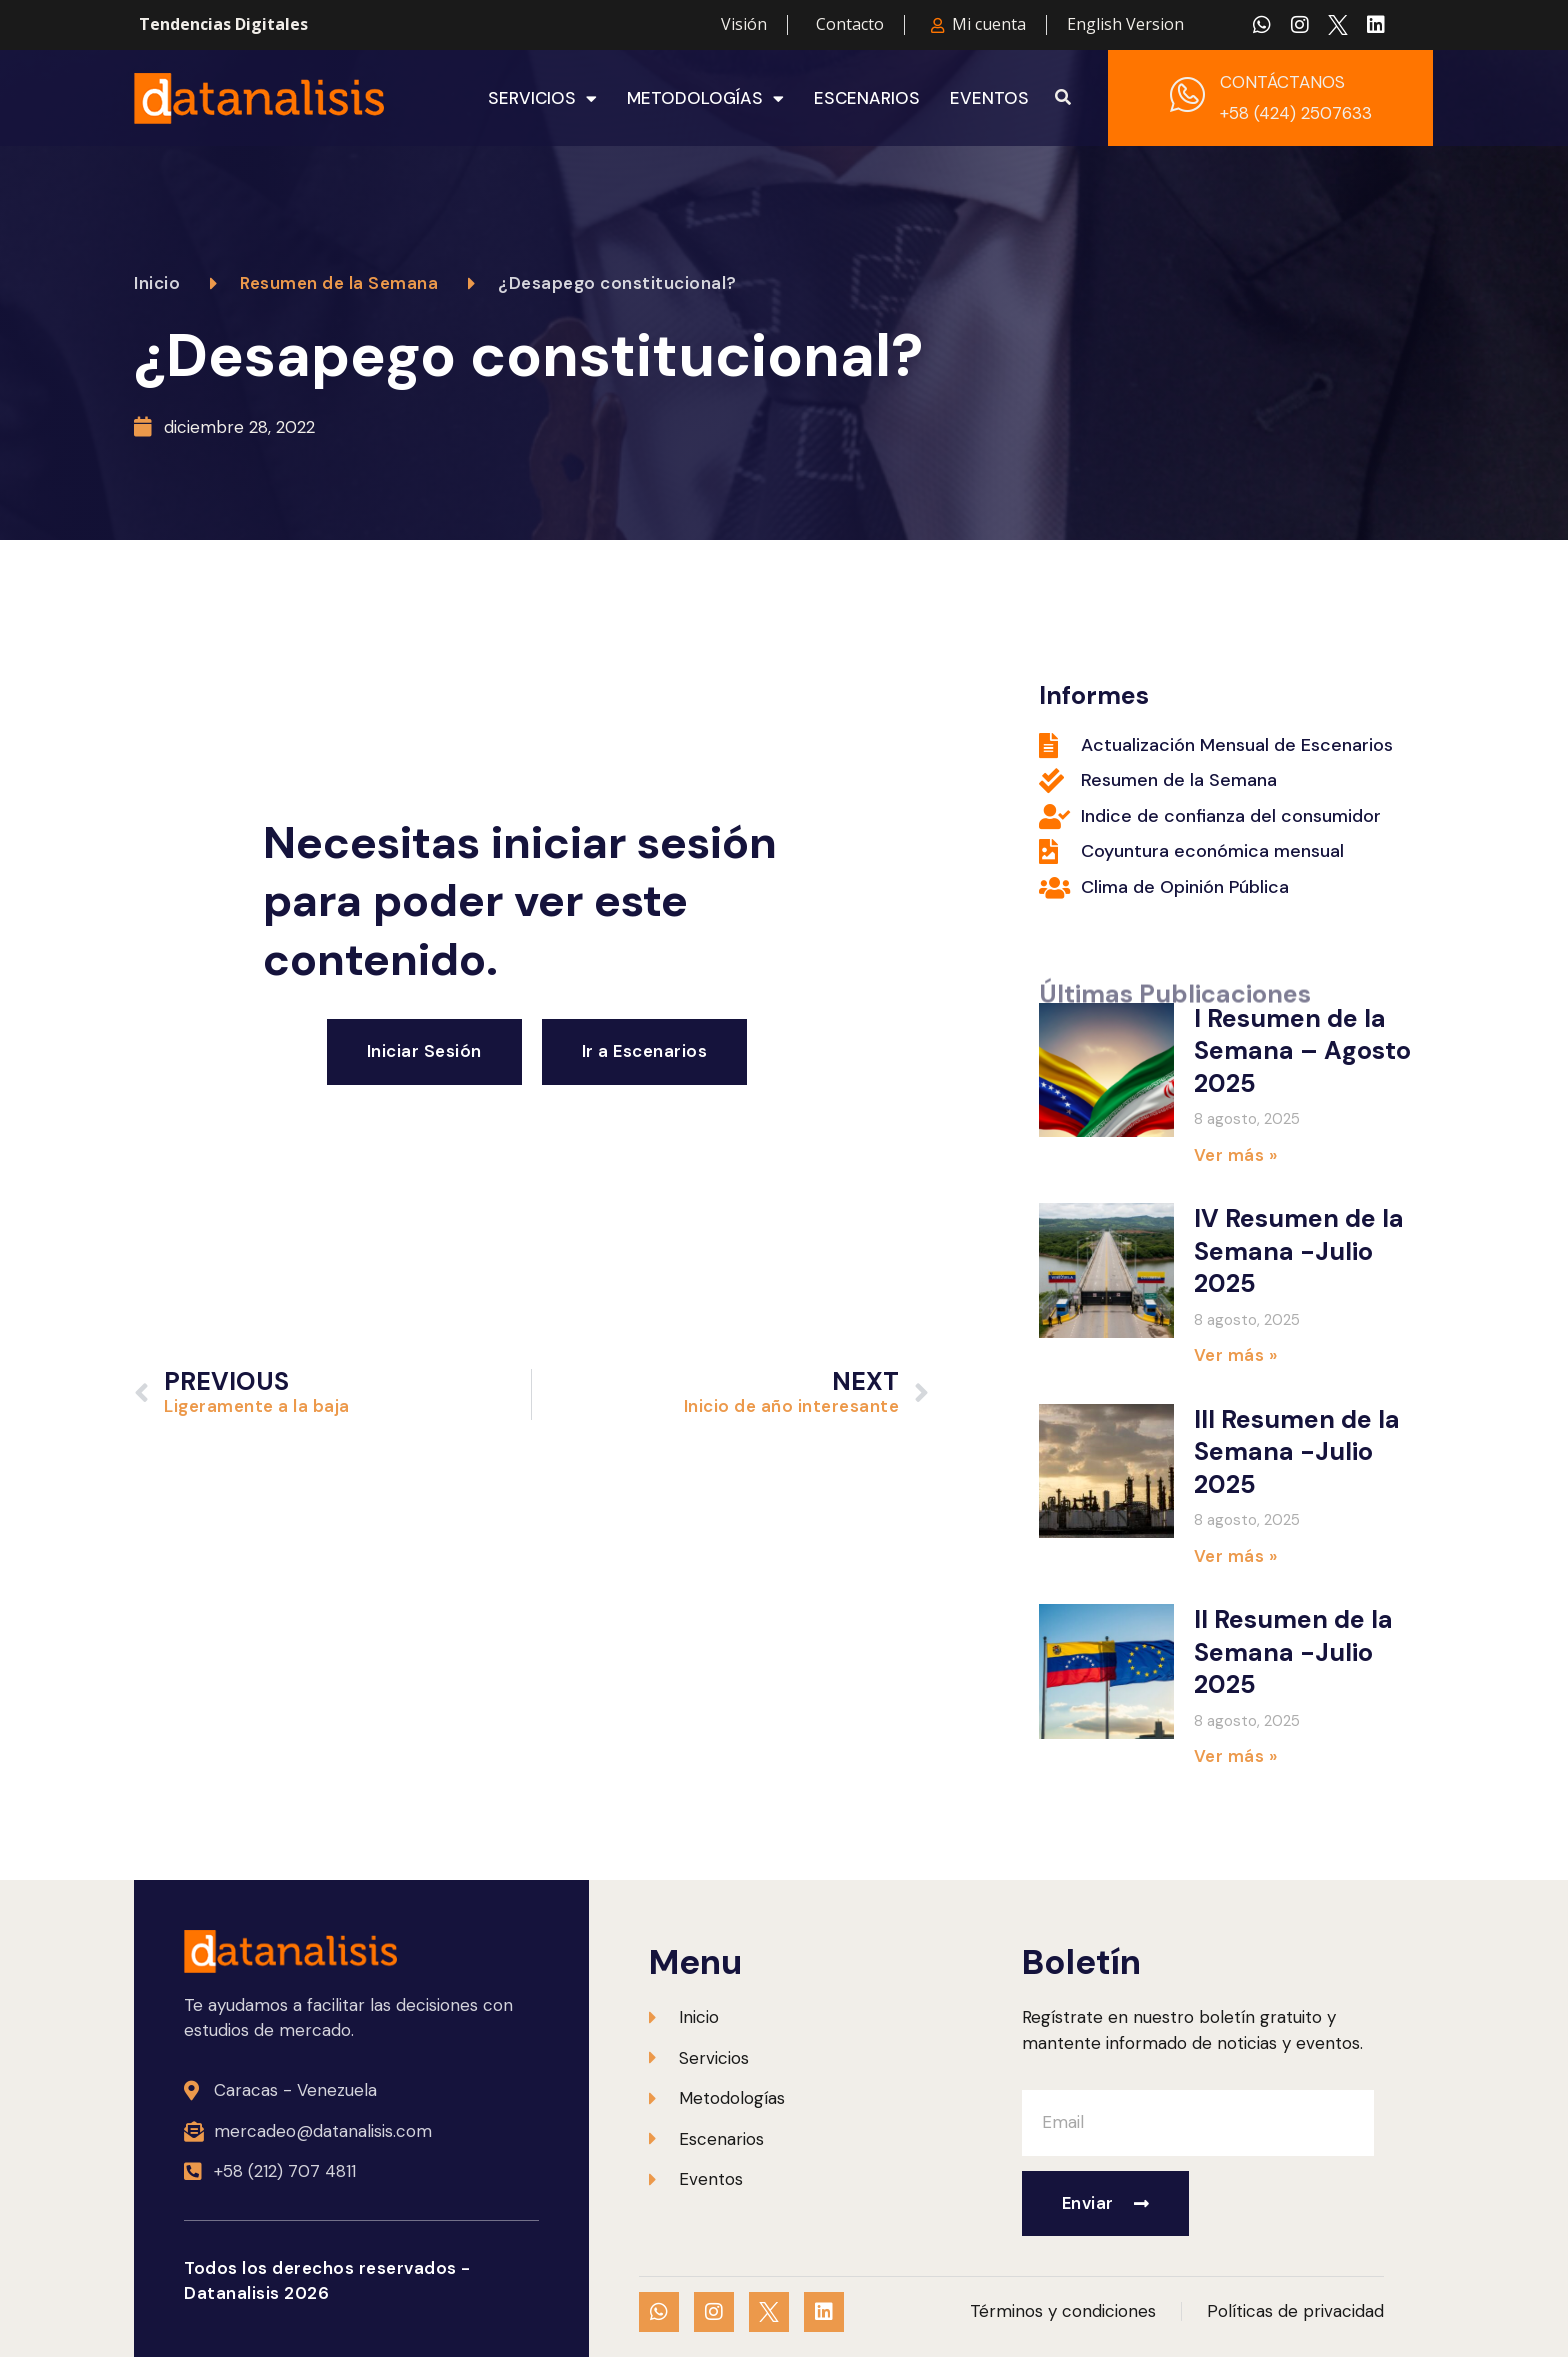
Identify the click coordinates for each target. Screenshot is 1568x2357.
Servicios (542, 98)
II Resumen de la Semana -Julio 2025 (1293, 1652)
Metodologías (705, 98)
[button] (1063, 98)
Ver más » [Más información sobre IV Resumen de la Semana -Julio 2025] (1236, 1355)
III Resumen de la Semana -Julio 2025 (1297, 1452)
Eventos (989, 98)
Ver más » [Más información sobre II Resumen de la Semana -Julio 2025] (1236, 1756)
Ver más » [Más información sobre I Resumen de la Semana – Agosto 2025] (1236, 1155)
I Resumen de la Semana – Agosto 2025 (1302, 1051)
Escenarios (867, 98)
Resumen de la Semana (339, 283)
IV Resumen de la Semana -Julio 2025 (1299, 1251)
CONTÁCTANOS (1282, 82)
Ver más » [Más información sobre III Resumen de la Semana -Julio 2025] (1236, 1556)
